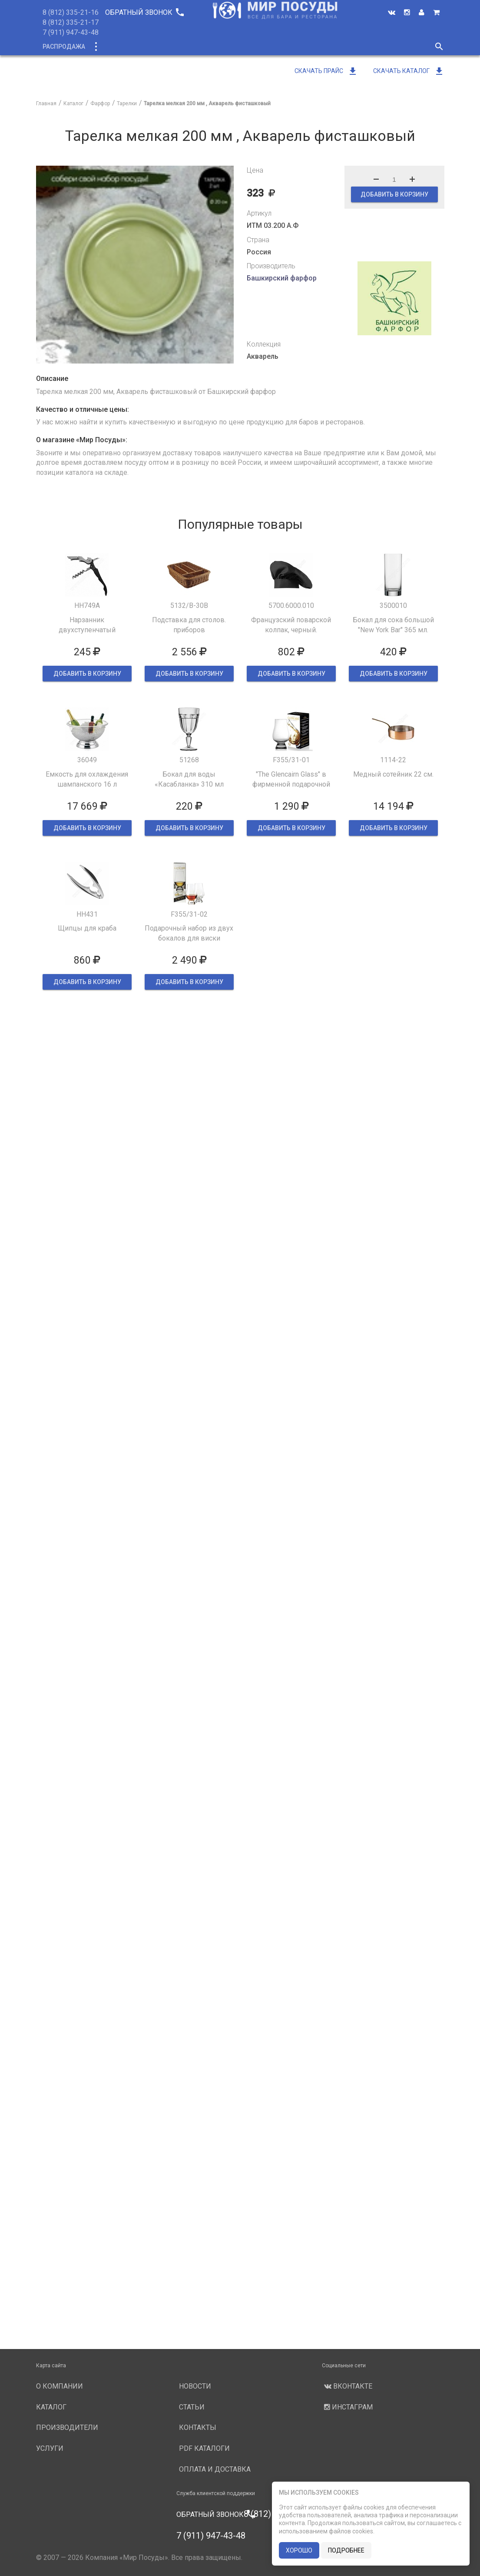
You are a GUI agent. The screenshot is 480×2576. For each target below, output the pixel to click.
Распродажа (64, 46)
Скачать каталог (408, 70)
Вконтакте (347, 2386)
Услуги (312, 46)
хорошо (299, 2550)
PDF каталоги (204, 2448)
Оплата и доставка (215, 2469)
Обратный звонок (144, 12)
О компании (200, 46)
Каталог (111, 46)
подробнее (346, 2550)
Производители (261, 46)
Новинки (152, 46)
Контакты (197, 2427)
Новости (352, 46)
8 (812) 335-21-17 (71, 22)
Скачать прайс (326, 70)
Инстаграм (347, 2407)
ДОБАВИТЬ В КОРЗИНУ (394, 194)
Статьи (192, 2407)
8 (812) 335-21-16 (71, 12)
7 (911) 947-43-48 (71, 32)
